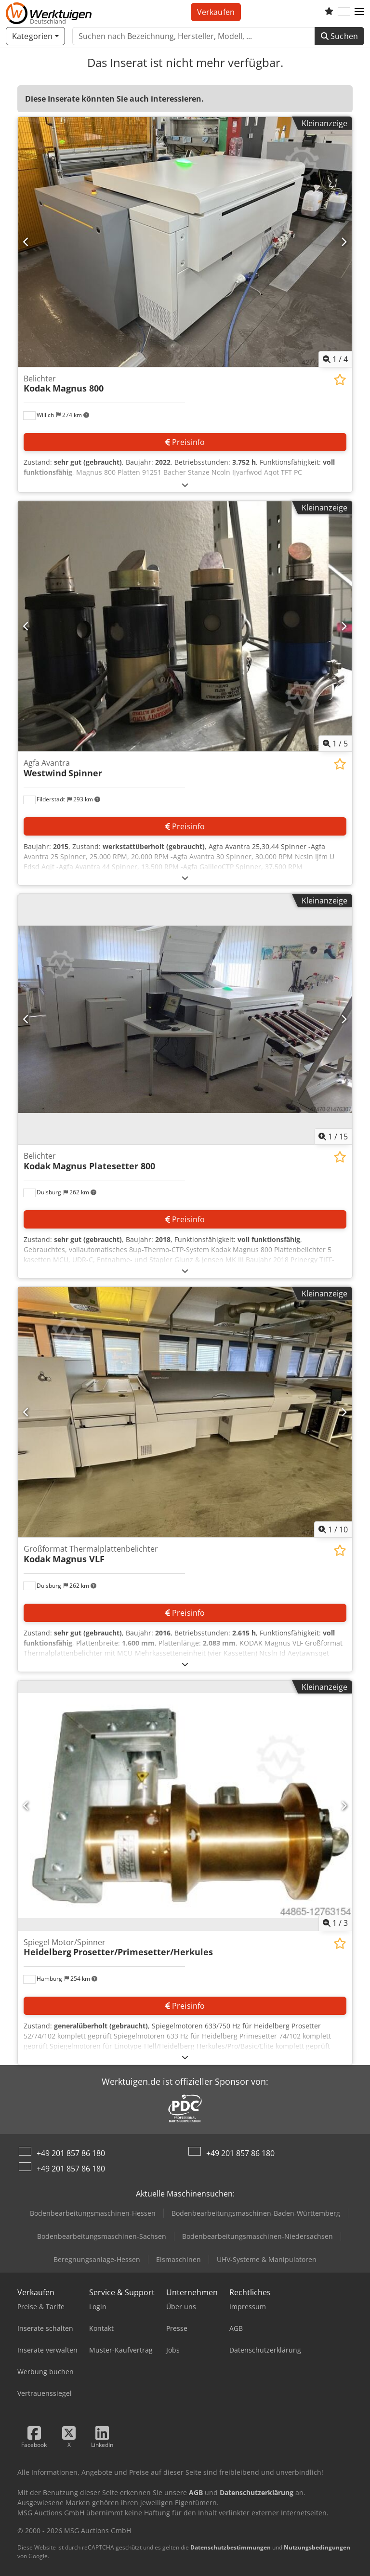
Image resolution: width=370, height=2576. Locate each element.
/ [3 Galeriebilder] (335, 1923)
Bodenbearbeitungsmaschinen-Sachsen (101, 2236)
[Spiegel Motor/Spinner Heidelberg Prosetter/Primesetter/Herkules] (185, 1806)
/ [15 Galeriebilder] (333, 1136)
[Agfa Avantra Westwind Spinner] (185, 626)
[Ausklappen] (185, 484)
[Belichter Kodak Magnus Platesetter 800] (185, 1019)
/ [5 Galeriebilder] (335, 743)
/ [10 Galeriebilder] (333, 1529)
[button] (359, 12)
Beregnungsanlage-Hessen (96, 2259)
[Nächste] (343, 241)
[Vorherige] (26, 241)
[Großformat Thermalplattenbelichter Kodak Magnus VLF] (185, 1412)
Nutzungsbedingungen (317, 2547)
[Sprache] (344, 12)
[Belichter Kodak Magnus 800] (185, 242)
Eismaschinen (178, 2259)
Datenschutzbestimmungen (230, 2547)
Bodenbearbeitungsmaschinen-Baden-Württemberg (256, 2213)
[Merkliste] (329, 12)
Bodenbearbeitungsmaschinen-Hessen (93, 2213)
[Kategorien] (35, 36)
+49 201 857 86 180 (71, 2153)
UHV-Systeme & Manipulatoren (267, 2259)
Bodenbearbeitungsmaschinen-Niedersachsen (257, 2236)
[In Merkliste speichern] (339, 379)
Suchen (339, 36)
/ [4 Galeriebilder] (335, 359)
